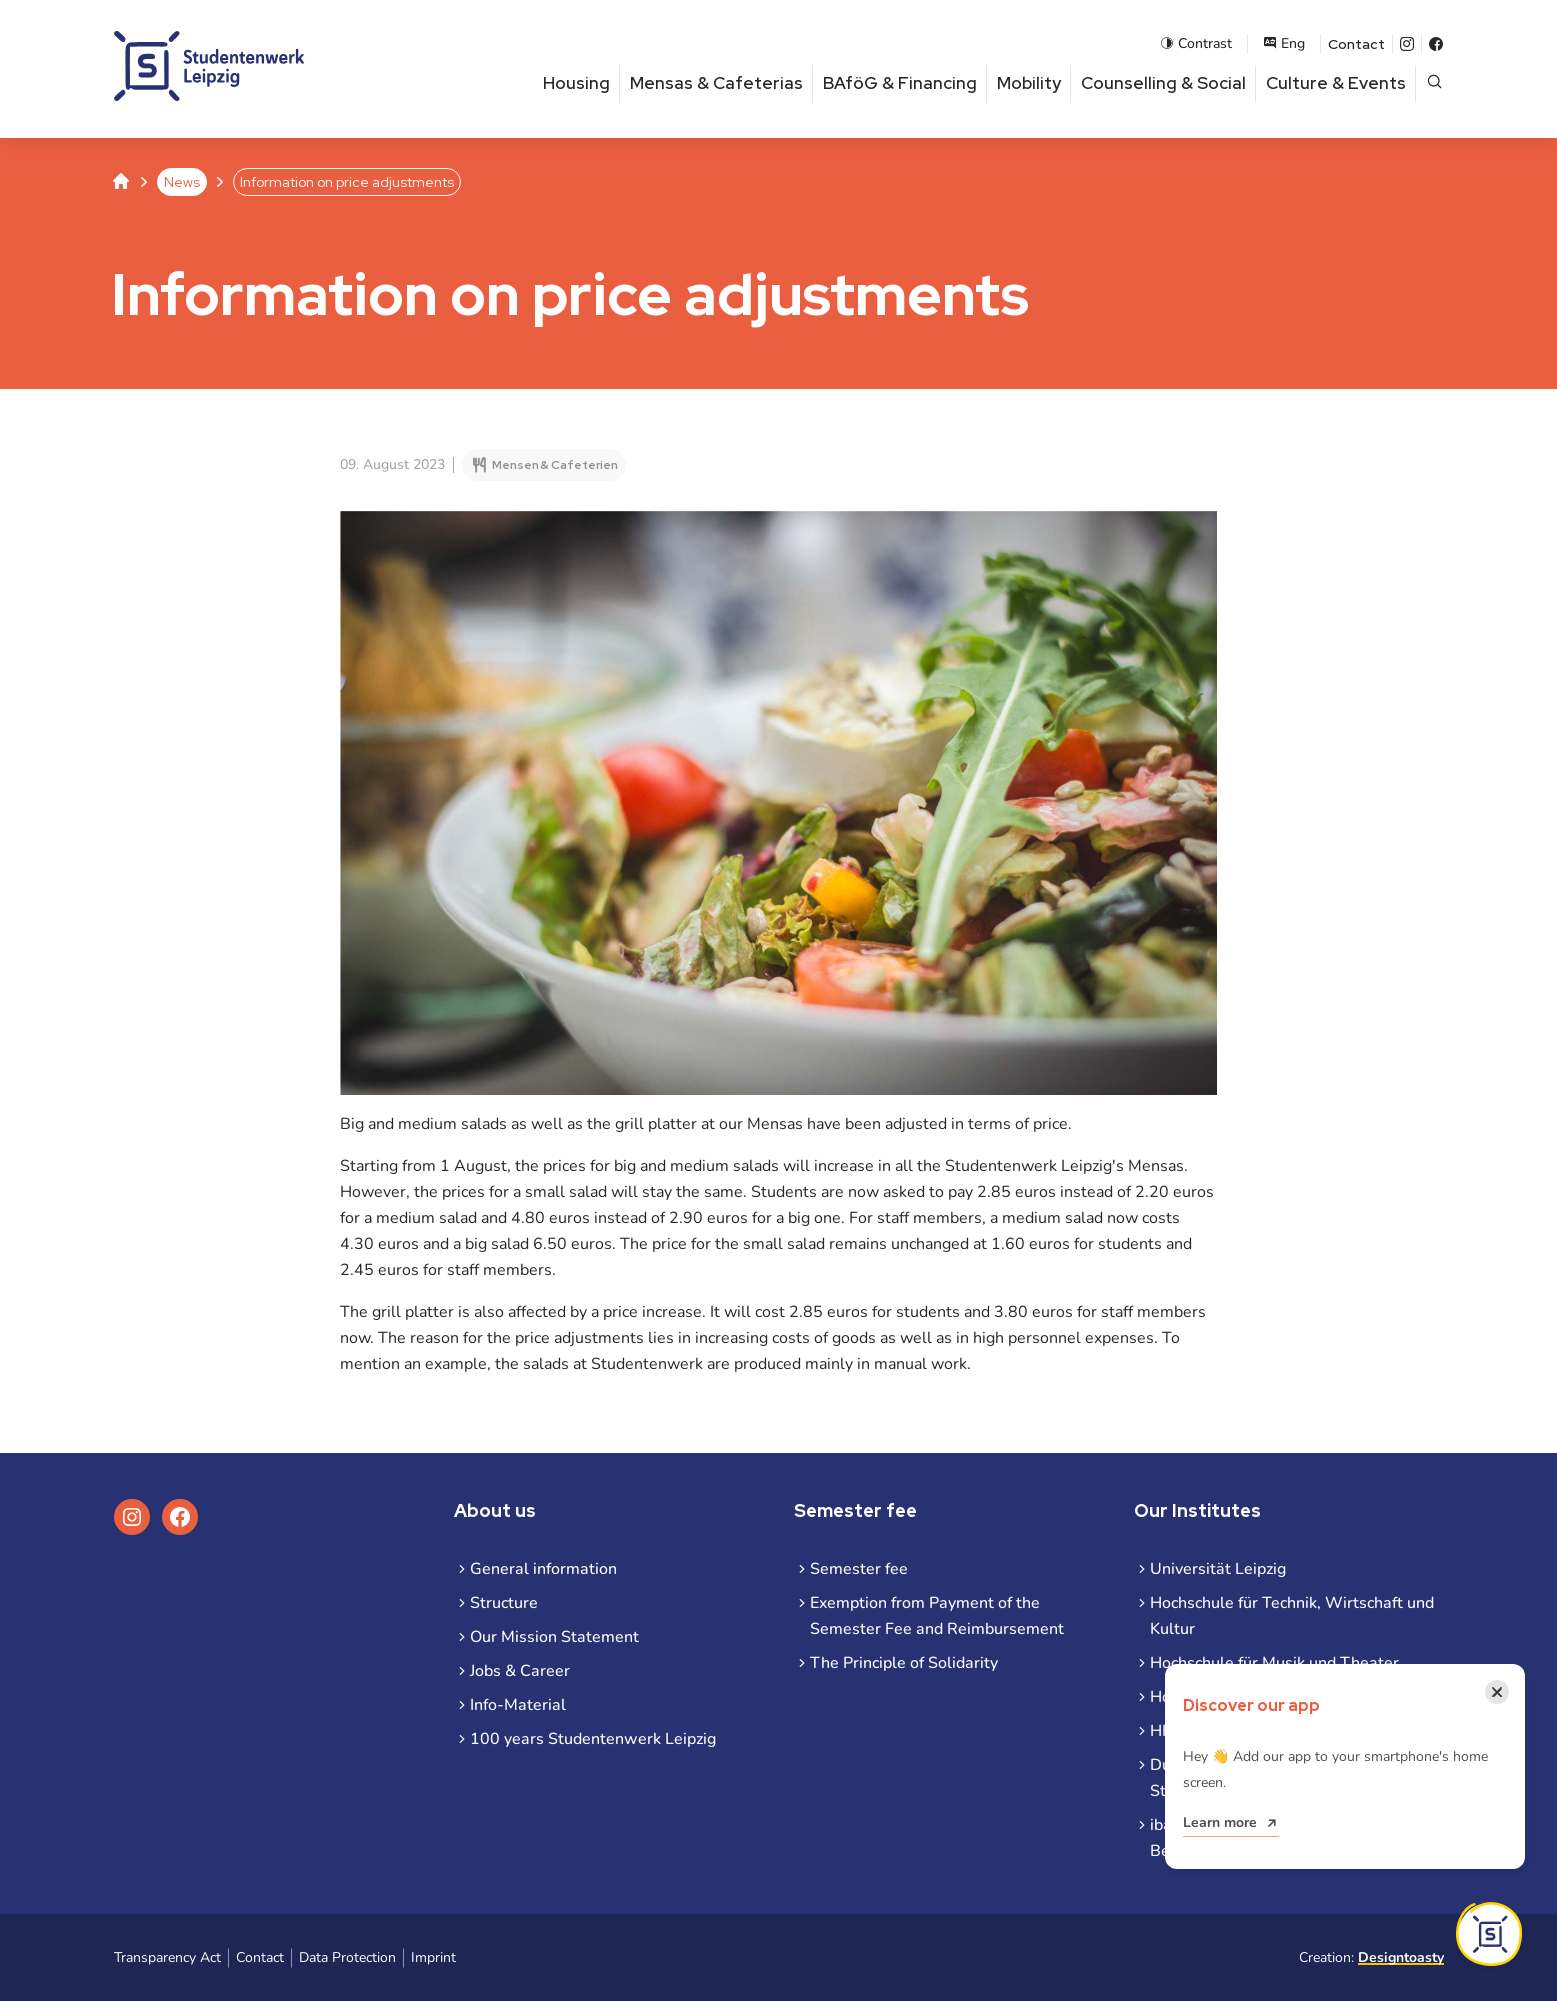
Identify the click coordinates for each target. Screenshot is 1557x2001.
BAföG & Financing (900, 83)
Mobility (1029, 83)
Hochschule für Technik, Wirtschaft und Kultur (1292, 1616)
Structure (504, 1603)
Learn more (1220, 1822)
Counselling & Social (1163, 83)
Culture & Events (1336, 83)
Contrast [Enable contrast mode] (1196, 43)
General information (543, 1569)
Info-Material (518, 1705)
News (182, 182)
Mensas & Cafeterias (716, 83)
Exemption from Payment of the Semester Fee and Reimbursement (937, 1616)
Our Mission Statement (554, 1637)
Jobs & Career (520, 1671)
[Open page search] (1434, 83)
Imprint (433, 1957)
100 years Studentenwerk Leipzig (593, 1739)
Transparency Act (167, 1957)
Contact (1356, 44)
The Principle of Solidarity (904, 1663)
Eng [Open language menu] (1284, 43)
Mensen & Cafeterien (555, 465)
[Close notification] (1497, 1692)
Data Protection (347, 1957)
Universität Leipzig (1218, 1569)
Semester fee (859, 1569)
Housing (576, 83)
